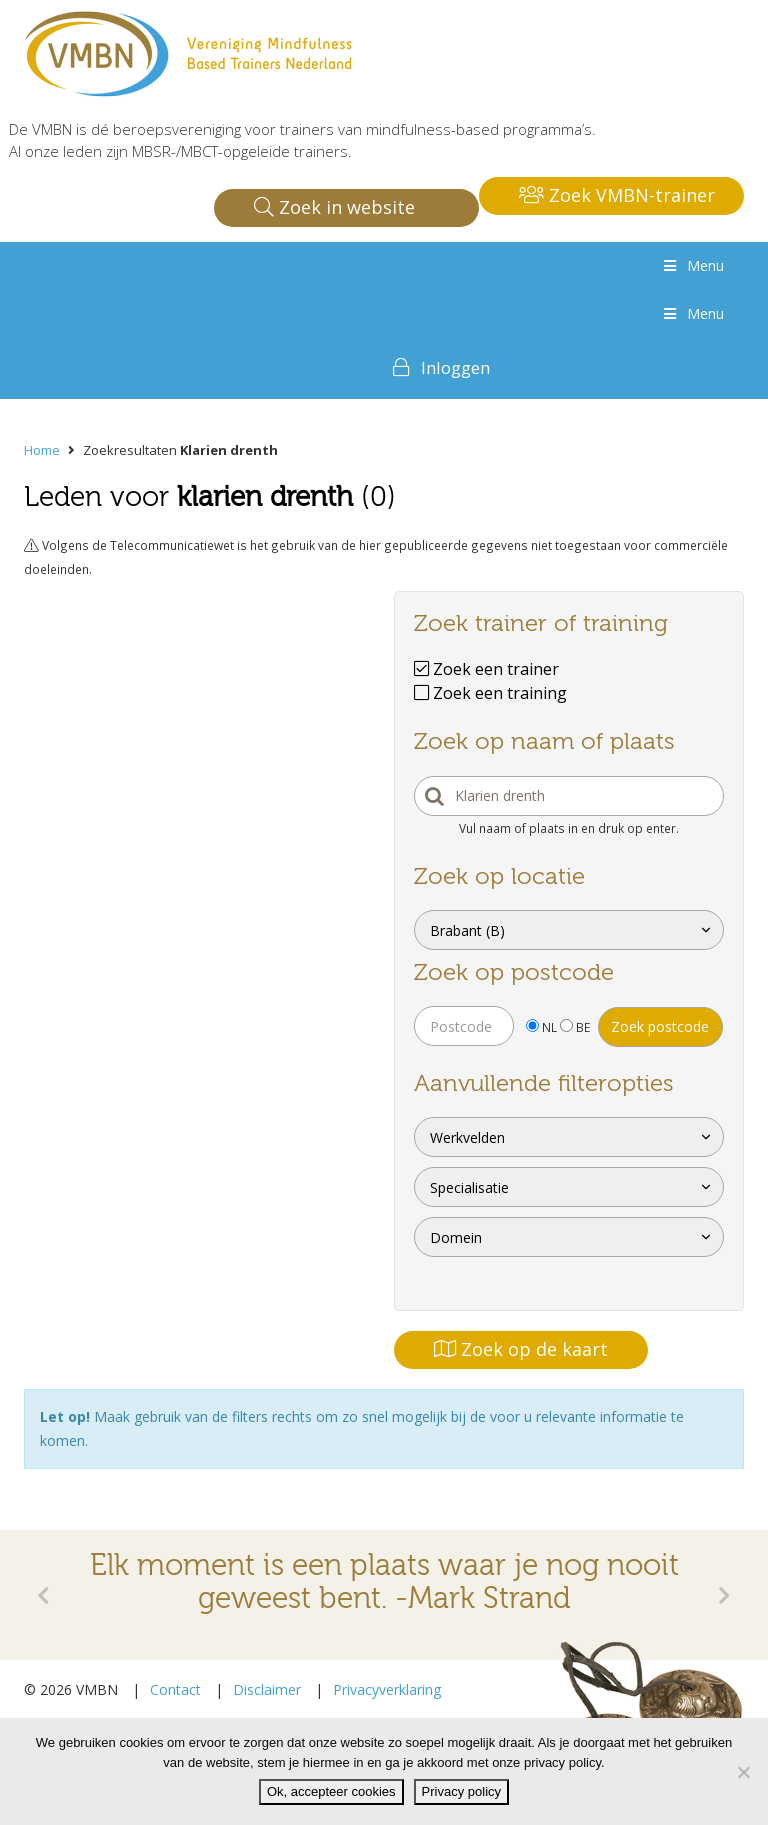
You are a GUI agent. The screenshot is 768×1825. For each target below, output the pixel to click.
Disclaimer (267, 1689)
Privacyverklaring (387, 1689)
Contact (175, 1689)
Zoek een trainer (486, 669)
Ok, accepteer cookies (331, 1791)
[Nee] (743, 1772)
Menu (692, 265)
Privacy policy (461, 1791)
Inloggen (455, 367)
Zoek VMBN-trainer (617, 195)
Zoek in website (334, 207)
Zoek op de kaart (521, 1349)
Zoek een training (490, 693)
